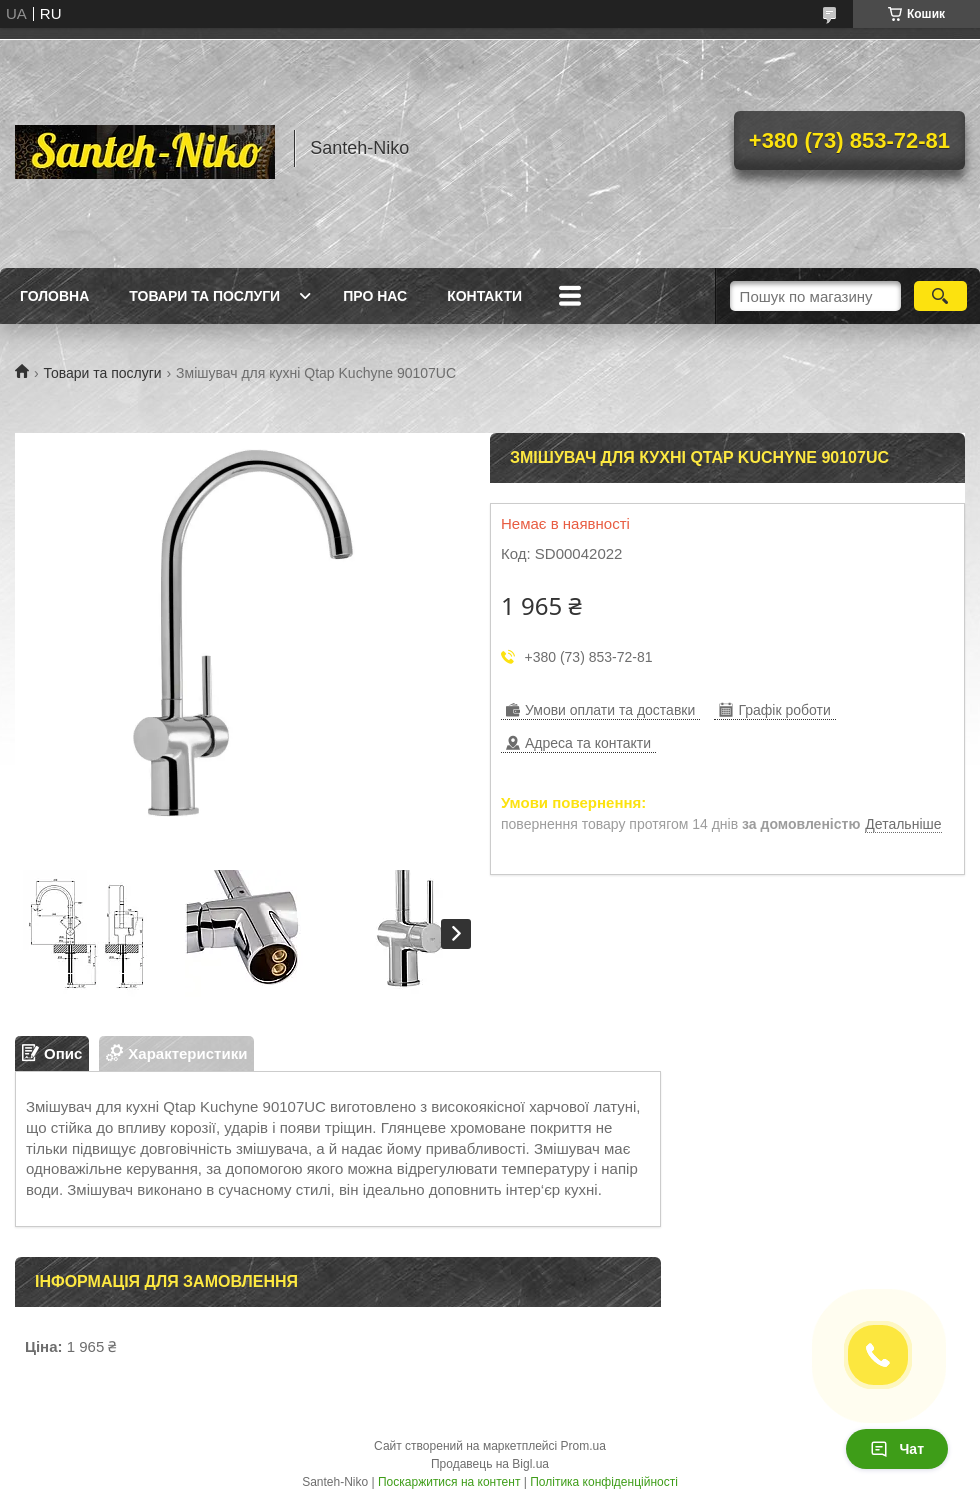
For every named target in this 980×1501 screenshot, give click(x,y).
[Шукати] (940, 296)
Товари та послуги (204, 296)
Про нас (375, 296)
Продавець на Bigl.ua (490, 1464)
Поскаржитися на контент (449, 1482)
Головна (54, 296)
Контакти (484, 296)
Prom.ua (583, 1446)
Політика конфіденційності (604, 1482)
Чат (897, 1449)
